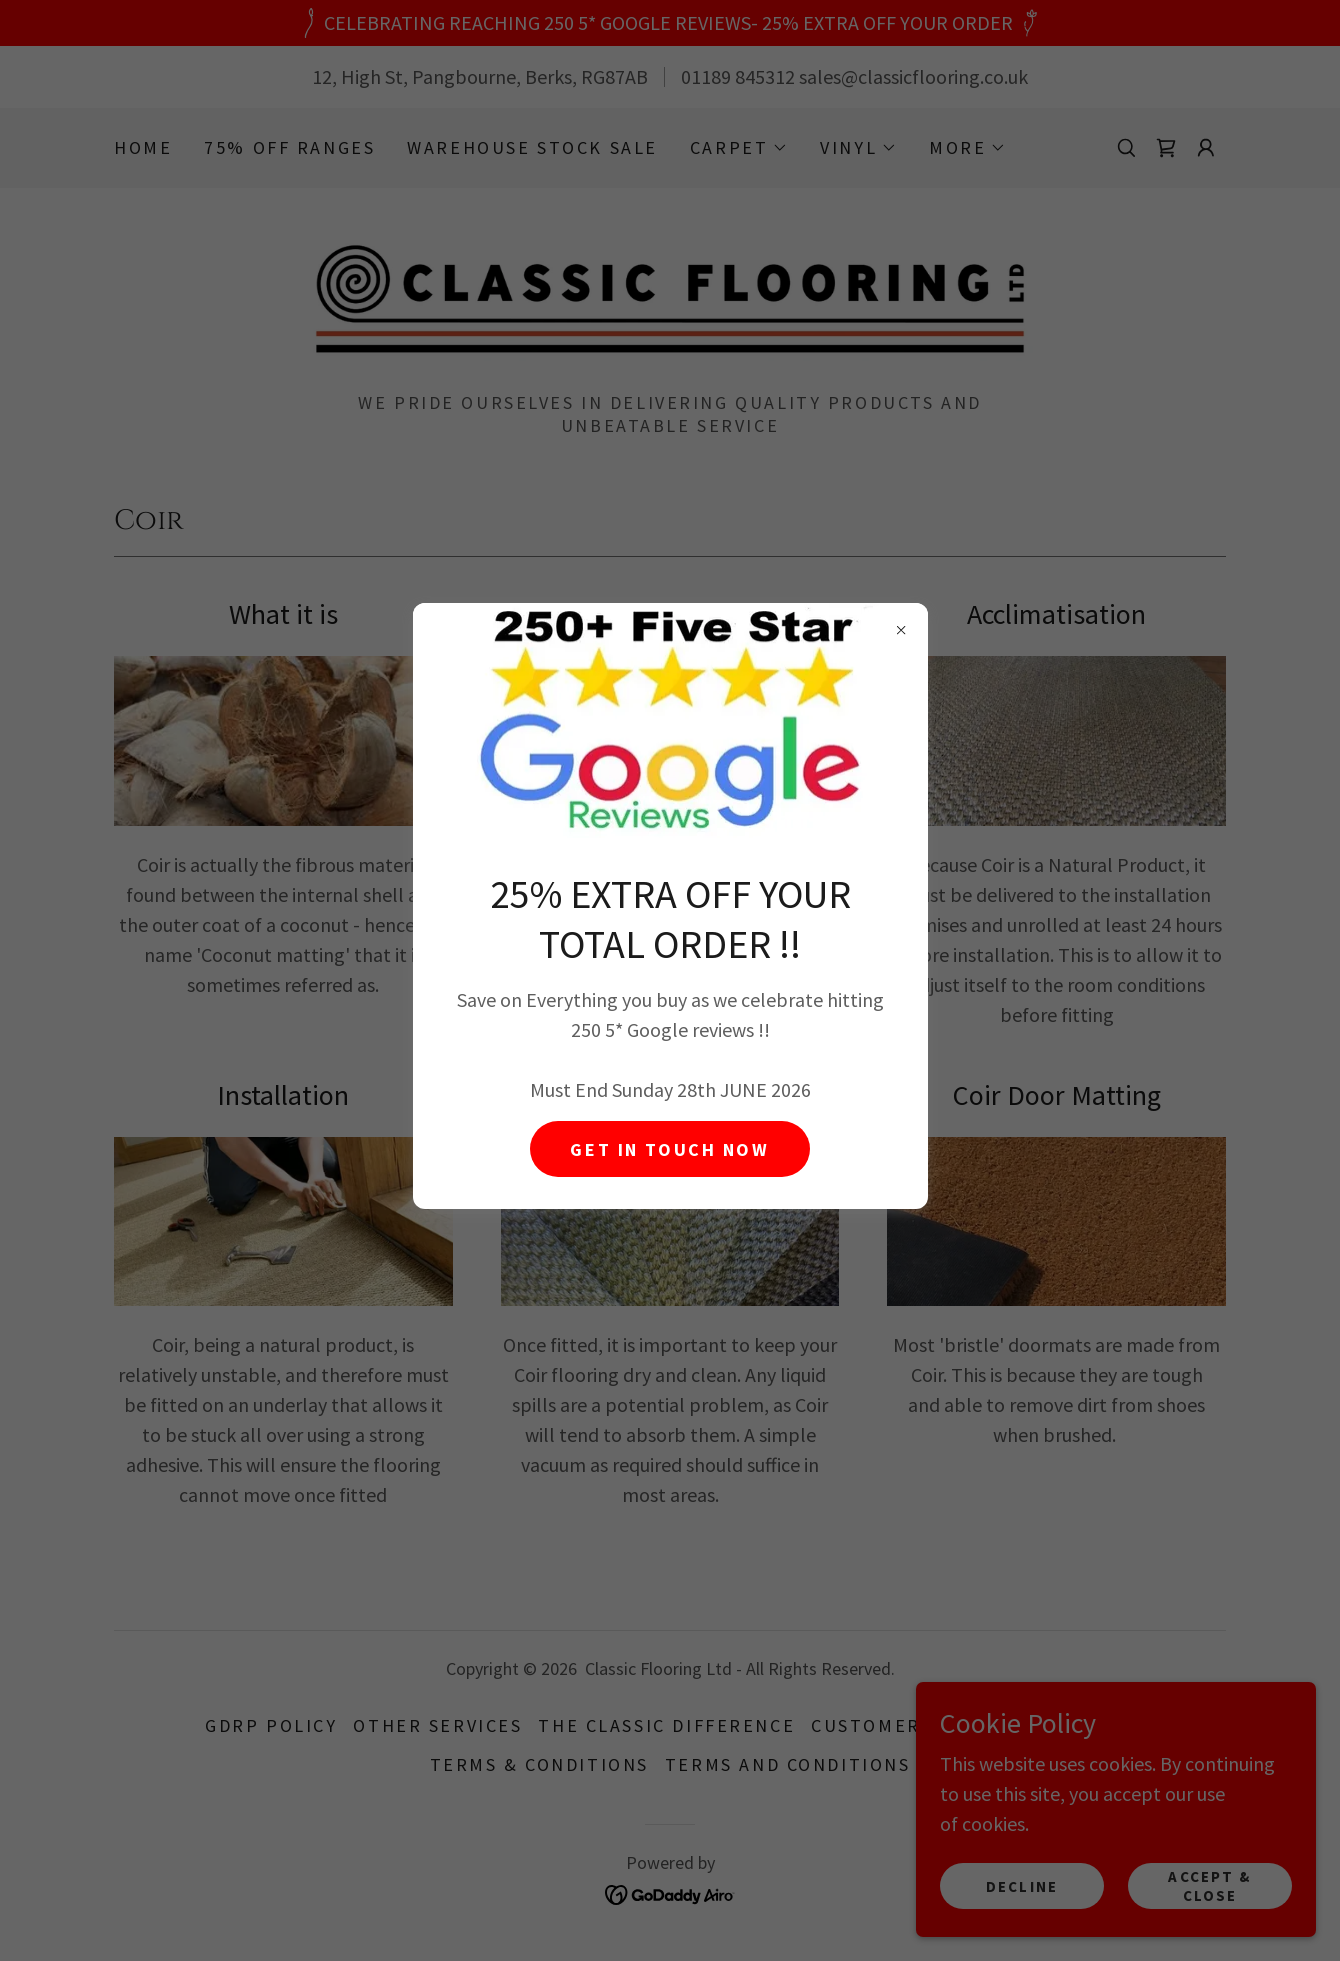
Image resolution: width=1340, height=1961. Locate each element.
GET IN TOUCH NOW (669, 1149)
